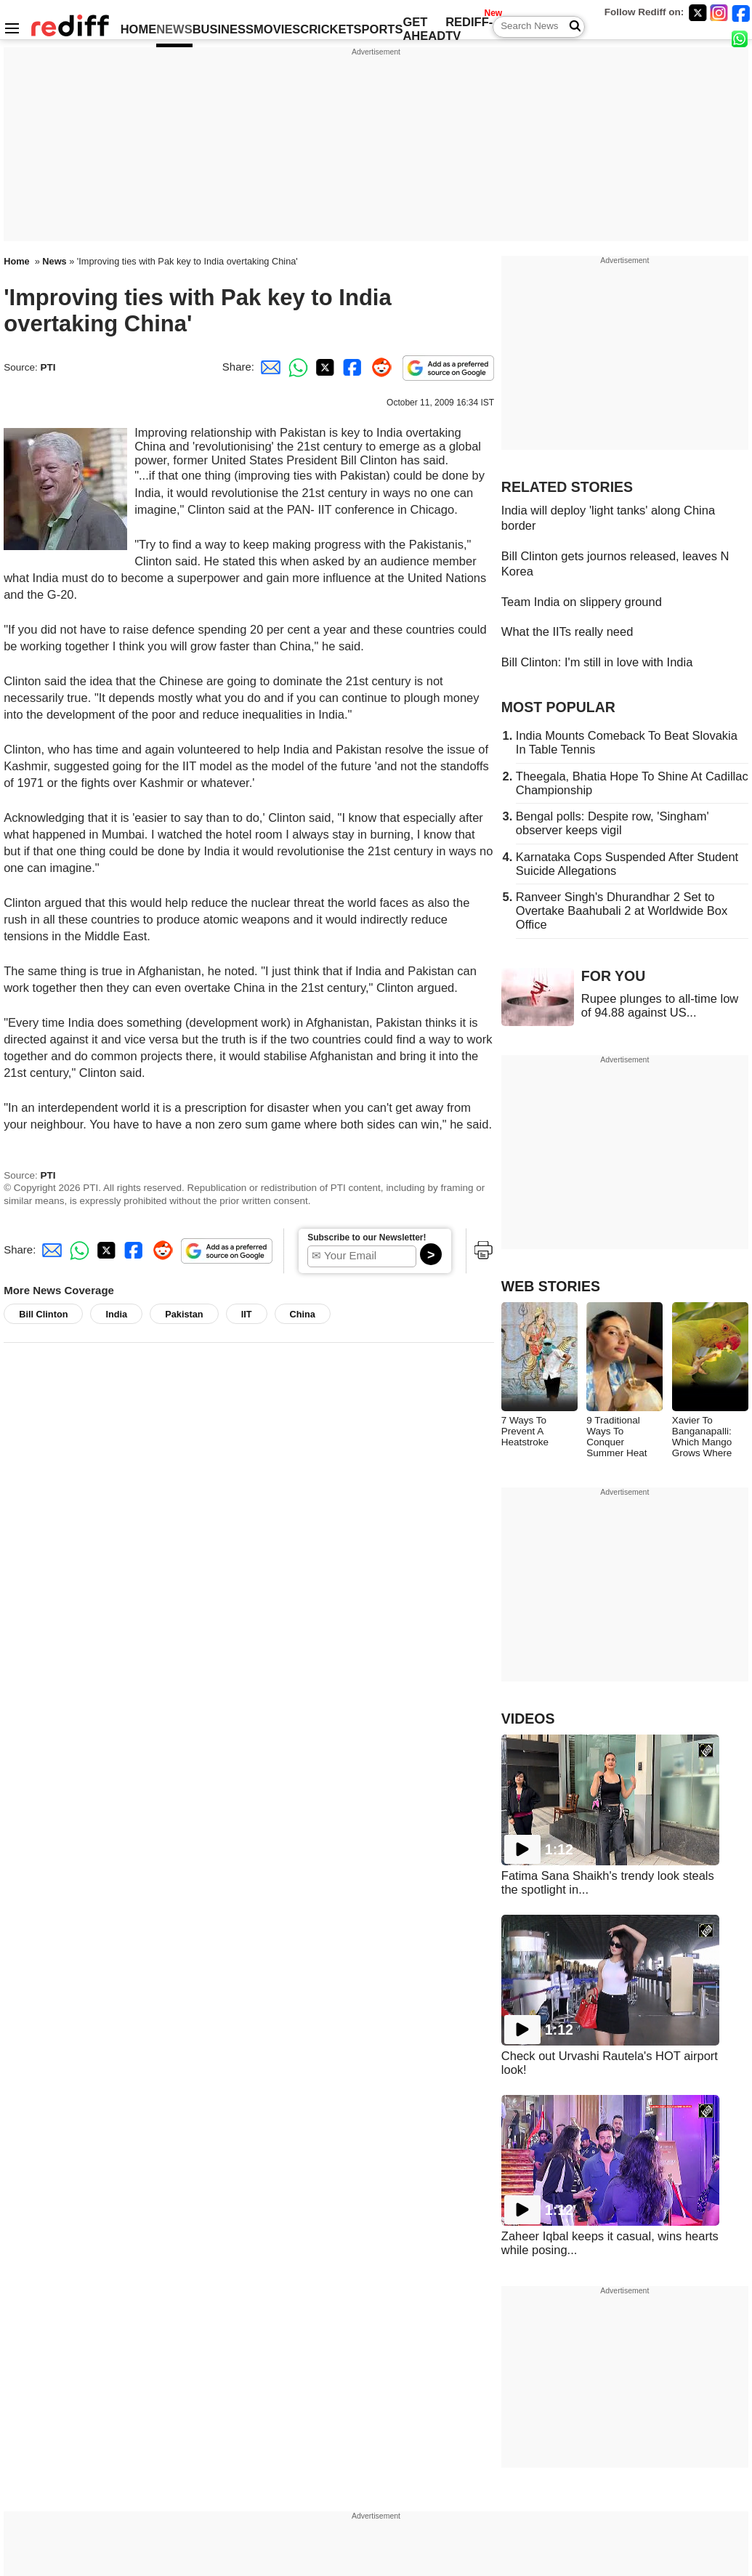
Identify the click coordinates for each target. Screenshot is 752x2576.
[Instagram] (719, 13)
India (116, 1314)
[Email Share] (268, 366)
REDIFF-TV (469, 28)
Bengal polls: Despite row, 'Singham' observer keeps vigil (612, 822)
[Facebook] (741, 13)
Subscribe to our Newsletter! (366, 1237)
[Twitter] (697, 13)
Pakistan (184, 1314)
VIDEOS (528, 1719)
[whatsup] (741, 38)
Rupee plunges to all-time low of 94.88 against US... (659, 1005)
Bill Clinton (43, 1314)
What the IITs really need (567, 631)
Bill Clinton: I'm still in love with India (597, 662)
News (54, 261)
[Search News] (571, 27)
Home (16, 261)
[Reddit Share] (378, 366)
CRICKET (326, 29)
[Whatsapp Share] (296, 366)
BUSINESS (223, 29)
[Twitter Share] (323, 366)
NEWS (174, 29)
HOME (139, 29)
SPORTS (378, 29)
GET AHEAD (424, 28)
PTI (47, 367)
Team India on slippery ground (581, 601)
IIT (246, 1314)
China (302, 1314)
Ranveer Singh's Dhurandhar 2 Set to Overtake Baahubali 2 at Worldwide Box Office (621, 910)
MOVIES (277, 29)
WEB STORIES (550, 1286)
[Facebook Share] (351, 366)
